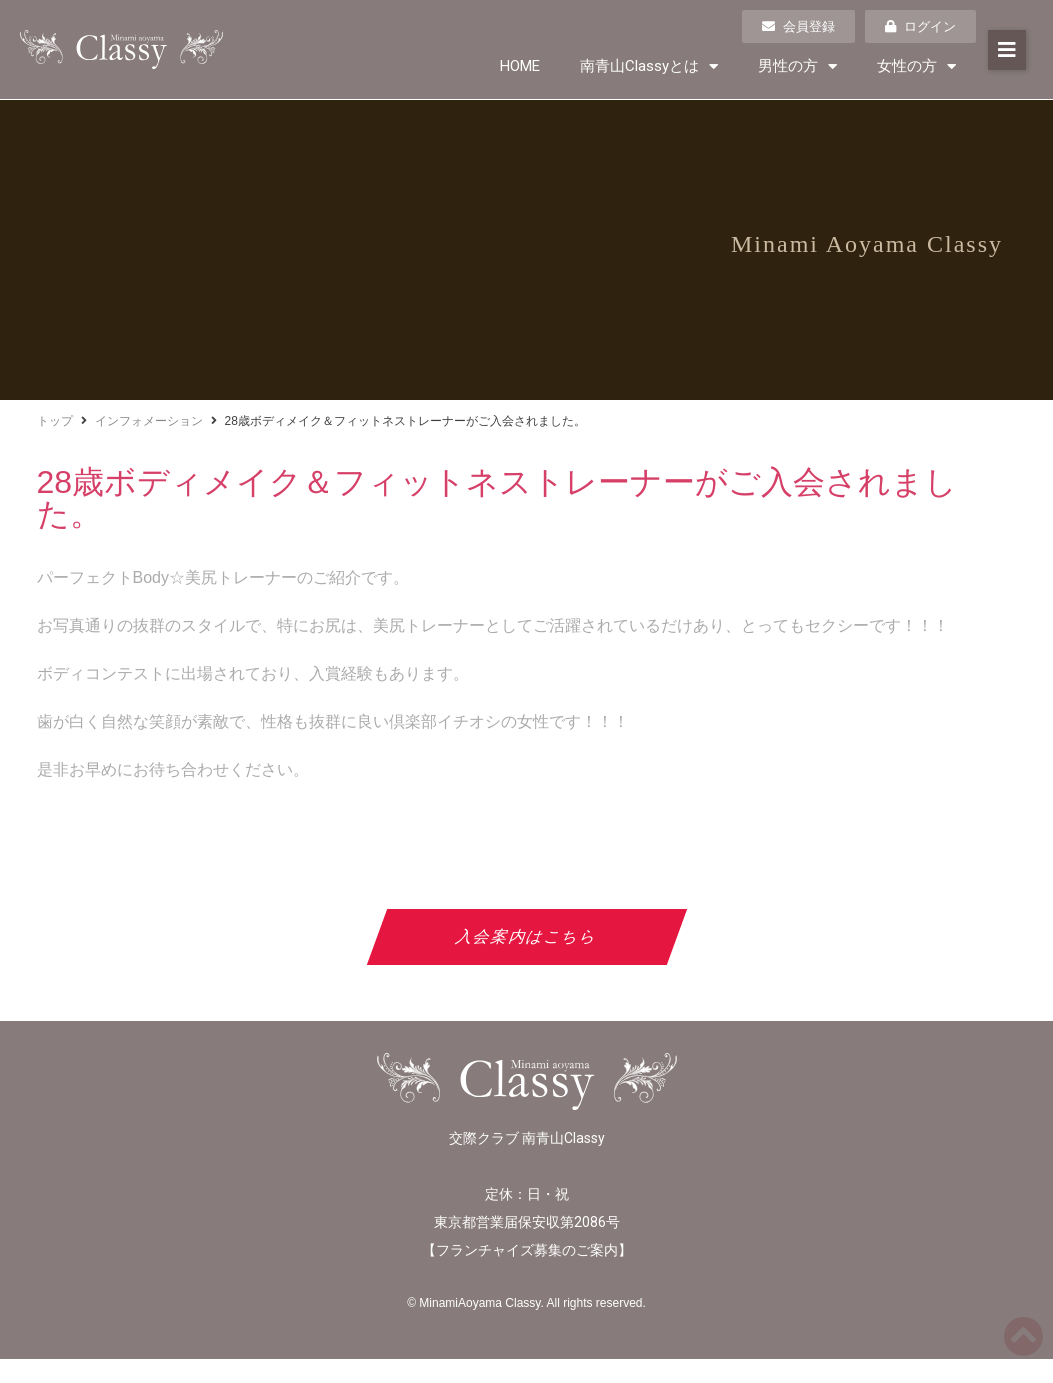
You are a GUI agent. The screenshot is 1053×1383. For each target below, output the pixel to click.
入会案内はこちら (526, 936)
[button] (1007, 50)
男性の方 (797, 66)
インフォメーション (149, 421)
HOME (520, 66)
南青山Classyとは (649, 66)
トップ (55, 421)
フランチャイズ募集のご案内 (527, 1250)
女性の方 (916, 66)
